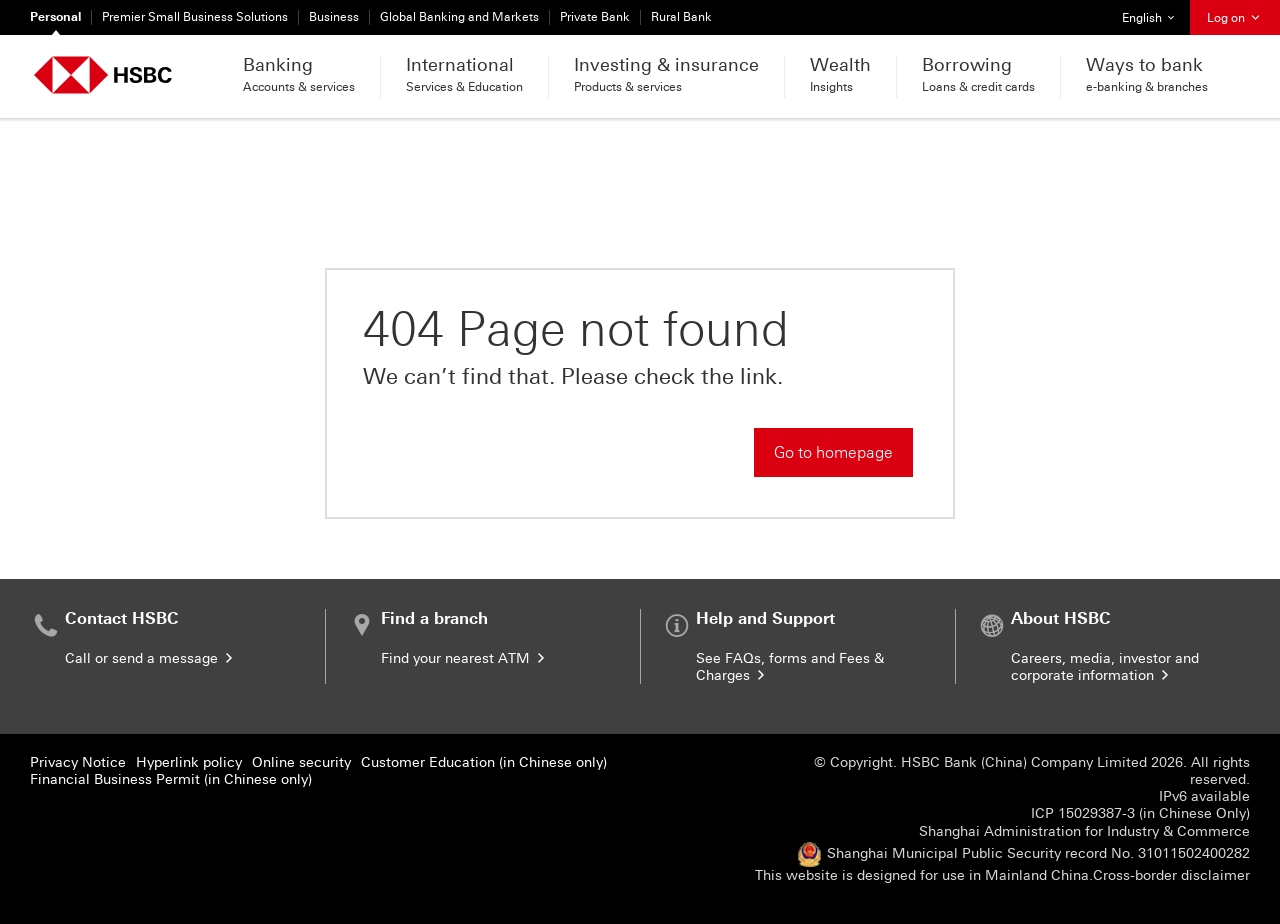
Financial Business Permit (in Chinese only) (171, 779)
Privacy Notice (78, 762)
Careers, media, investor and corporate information (1105, 667)
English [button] (1155, 12)
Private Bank (595, 17)
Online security (301, 762)
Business (334, 17)
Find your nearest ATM (464, 658)
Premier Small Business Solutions (195, 17)
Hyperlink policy (189, 762)
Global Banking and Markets (459, 17)
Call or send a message (150, 658)
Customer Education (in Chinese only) (484, 762)
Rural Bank (681, 17)
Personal (55, 17)
